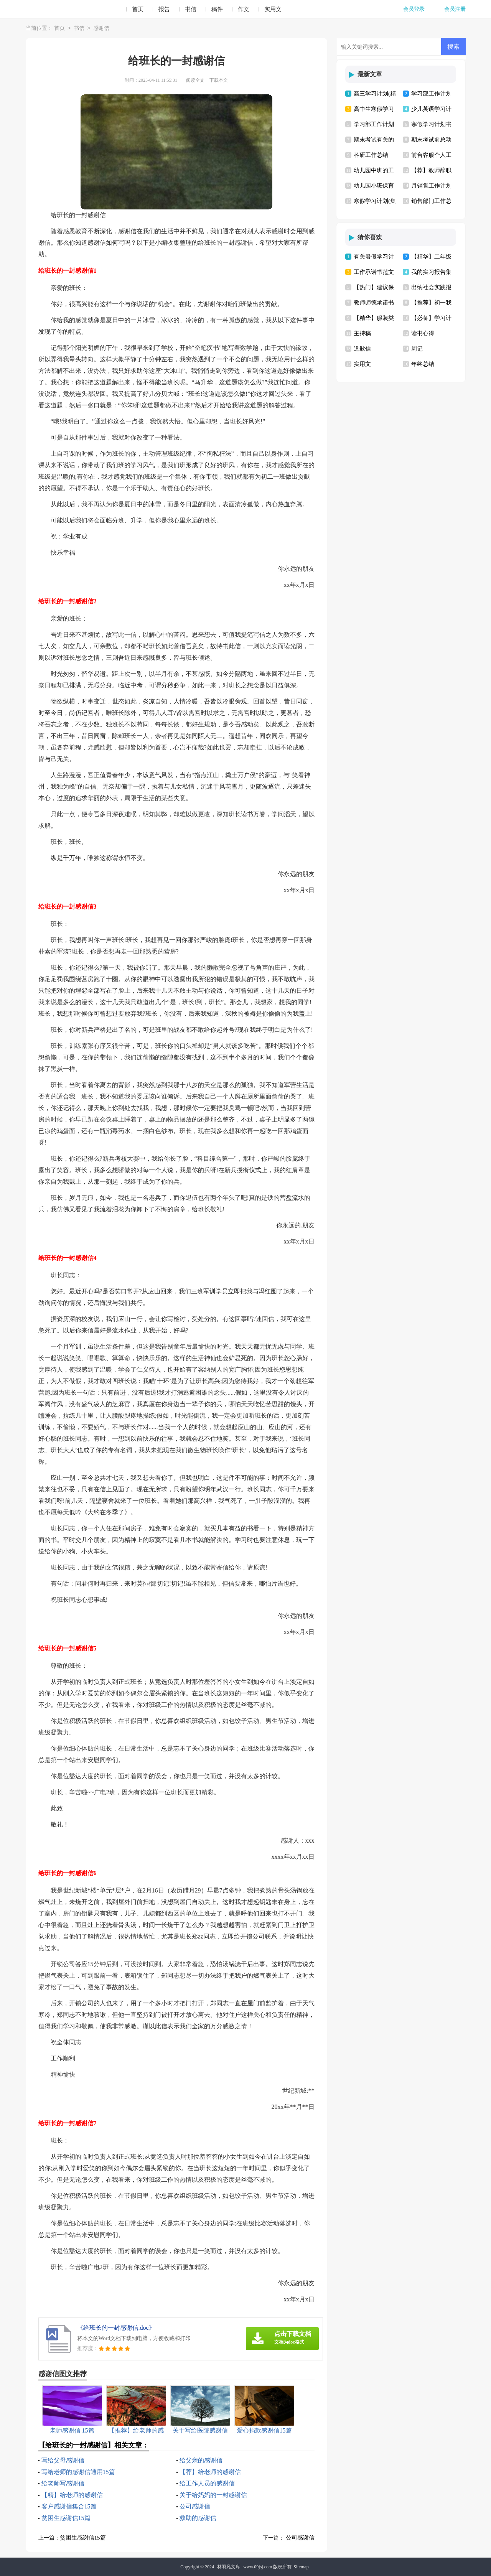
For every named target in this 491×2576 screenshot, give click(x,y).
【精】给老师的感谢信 (72, 2495)
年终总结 (422, 364)
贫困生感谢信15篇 (66, 2518)
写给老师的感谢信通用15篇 (78, 2472)
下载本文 (218, 80)
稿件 (217, 9)
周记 (417, 349)
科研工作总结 (371, 155)
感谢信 (101, 28)
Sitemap (300, 2566)
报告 (164, 9)
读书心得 (422, 333)
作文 (243, 9)
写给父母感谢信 (62, 2460)
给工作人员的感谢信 (207, 2483)
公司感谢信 (195, 2506)
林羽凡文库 (228, 2566)
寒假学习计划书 (431, 124)
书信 (190, 9)
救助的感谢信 (198, 2518)
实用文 (273, 9)
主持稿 (362, 333)
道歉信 (362, 349)
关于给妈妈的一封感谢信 (213, 2495)
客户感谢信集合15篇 (69, 2506)
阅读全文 (195, 80)
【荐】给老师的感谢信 (210, 2472)
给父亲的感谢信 (201, 2460)
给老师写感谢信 (62, 2483)
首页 (137, 9)
